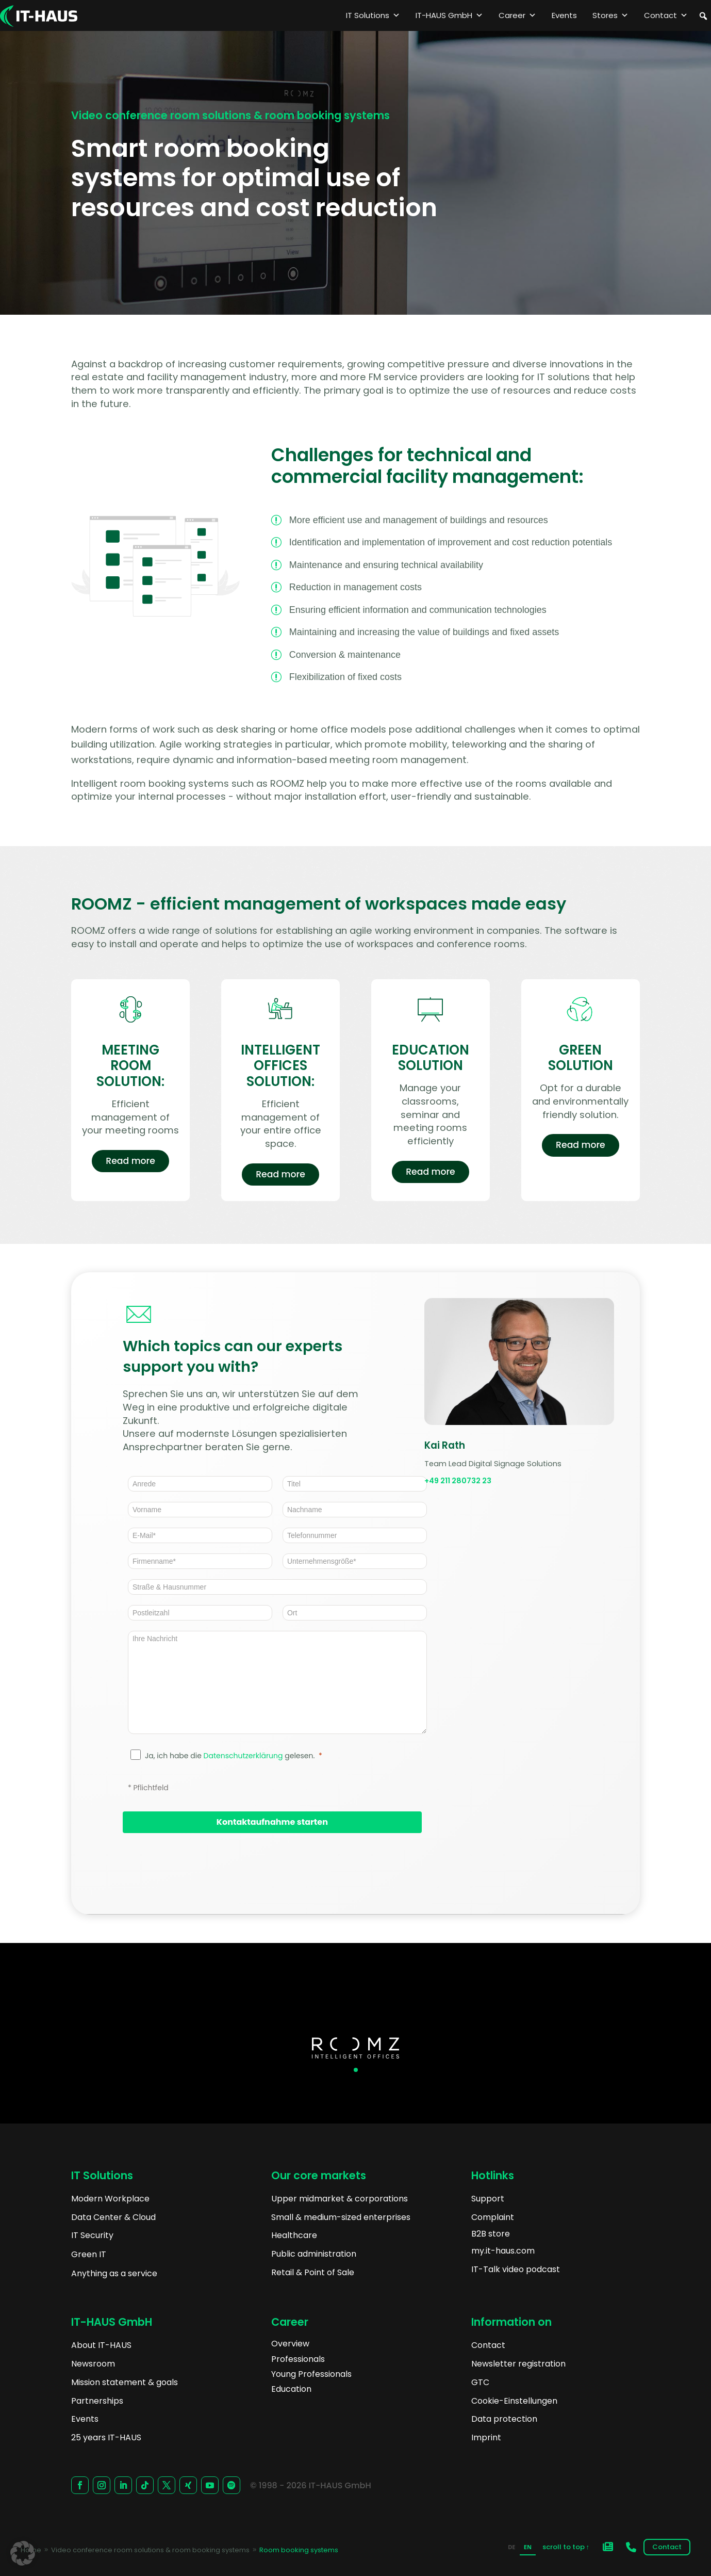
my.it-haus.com (503, 2251)
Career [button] (517, 15)
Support (487, 2199)
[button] (703, 16)
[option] (511, 2548)
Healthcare (294, 2235)
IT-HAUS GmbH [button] (449, 15)
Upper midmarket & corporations (339, 2199)
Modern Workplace (110, 2199)
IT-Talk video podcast (515, 2269)
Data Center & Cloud (113, 2217)
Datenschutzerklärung (243, 1756)
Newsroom (93, 2364)
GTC (480, 2382)
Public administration (313, 2254)
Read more (130, 1165)
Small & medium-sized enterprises (340, 2217)
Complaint (492, 2217)
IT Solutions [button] (373, 15)
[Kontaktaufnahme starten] (272, 1822)
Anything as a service (114, 2273)
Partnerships (97, 2401)
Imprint (486, 2437)
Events (564, 15)
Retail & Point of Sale (312, 2272)
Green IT (88, 2254)
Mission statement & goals (124, 2382)
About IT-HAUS (101, 2345)
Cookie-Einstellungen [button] (514, 2401)
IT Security (92, 2235)
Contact (666, 15)
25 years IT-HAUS (106, 2437)
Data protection (504, 2419)
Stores (610, 15)
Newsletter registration (518, 2364)
